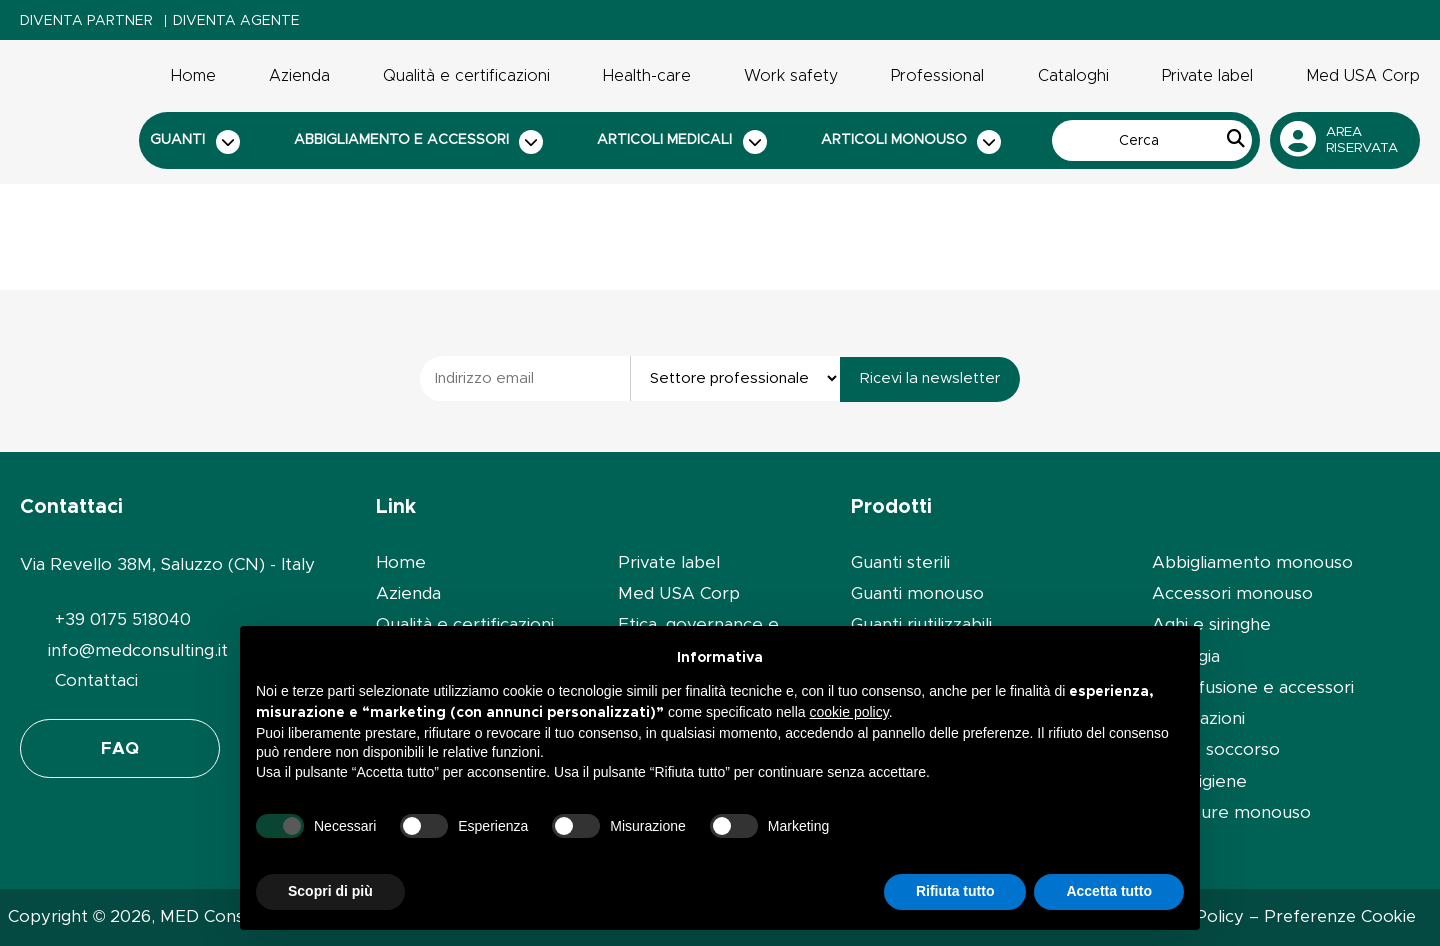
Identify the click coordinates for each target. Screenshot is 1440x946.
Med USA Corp (1363, 76)
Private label (1207, 76)
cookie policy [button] (849, 712)
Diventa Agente (236, 21)
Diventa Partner (86, 21)
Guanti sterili (900, 562)
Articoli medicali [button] (682, 142)
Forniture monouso (1231, 812)
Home (193, 76)
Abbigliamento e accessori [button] (419, 142)
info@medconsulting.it (138, 650)
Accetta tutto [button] (1109, 891)
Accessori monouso (1232, 593)
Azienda (299, 76)
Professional (937, 76)
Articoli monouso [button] (911, 142)
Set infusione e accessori (1253, 687)
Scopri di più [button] (330, 891)
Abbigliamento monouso (1252, 562)
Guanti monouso (917, 593)
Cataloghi (1073, 76)
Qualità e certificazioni (466, 76)
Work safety (791, 76)
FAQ (120, 748)
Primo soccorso (1216, 749)
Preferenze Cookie (1340, 917)
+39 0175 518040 (123, 619)
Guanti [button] (195, 142)
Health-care (647, 76)
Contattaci (96, 680)
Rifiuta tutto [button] (955, 891)
